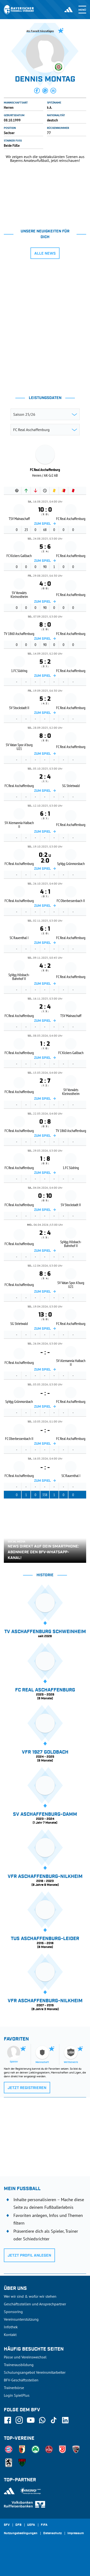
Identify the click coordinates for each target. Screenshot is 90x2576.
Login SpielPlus (17, 2395)
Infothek (11, 2326)
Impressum (75, 2533)
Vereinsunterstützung (21, 2319)
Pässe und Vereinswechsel (25, 2357)
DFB (18, 2525)
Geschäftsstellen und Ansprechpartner (35, 2304)
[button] (37, 90)
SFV (7, 2525)
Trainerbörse (14, 2387)
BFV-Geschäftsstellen (21, 2380)
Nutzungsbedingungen (20, 2533)
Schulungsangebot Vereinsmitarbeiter (35, 2372)
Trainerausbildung (19, 2364)
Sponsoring (13, 2311)
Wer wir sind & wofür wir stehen (30, 2296)
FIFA (44, 2525)
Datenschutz (52, 2533)
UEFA (31, 2525)
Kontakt (10, 2334)
